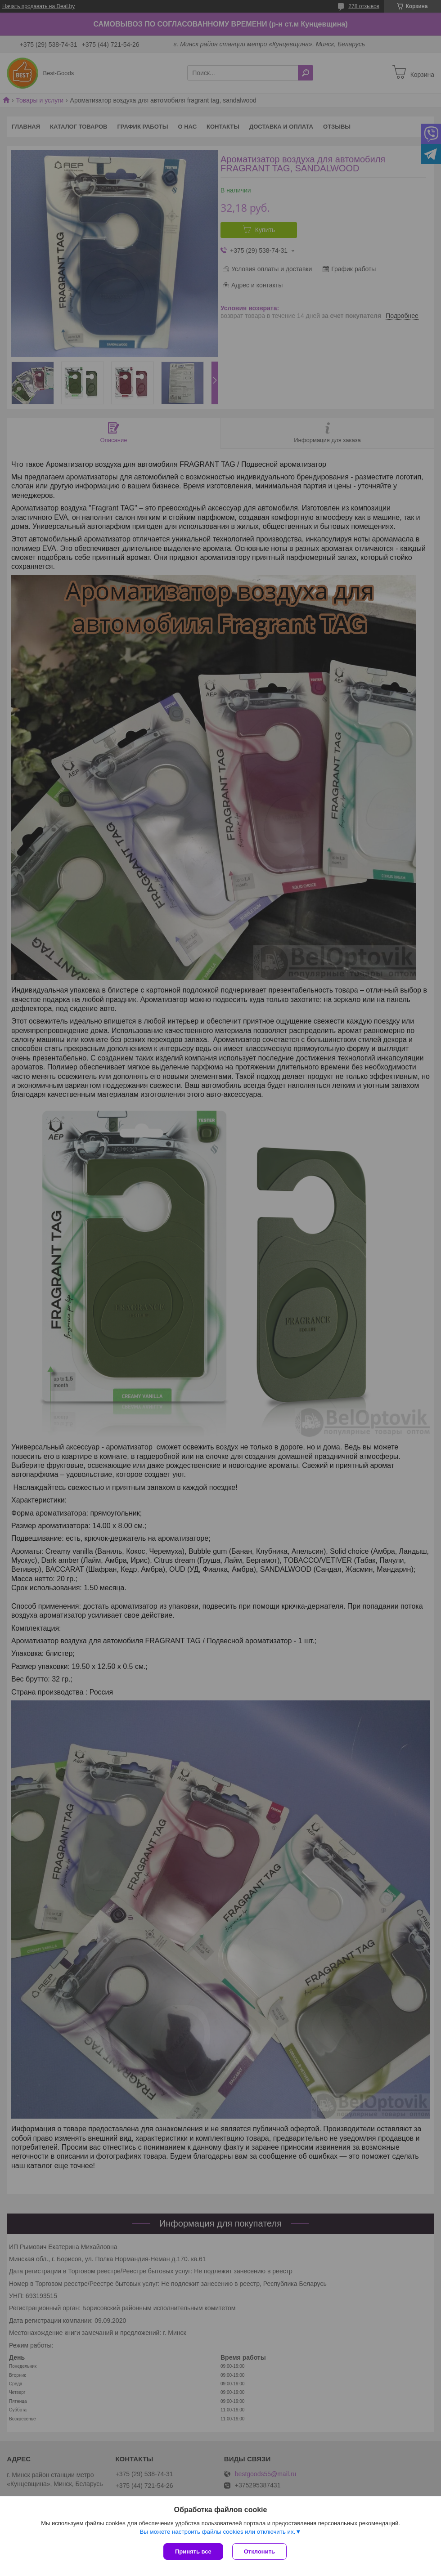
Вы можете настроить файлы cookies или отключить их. (217, 2531)
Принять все (193, 2551)
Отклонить (259, 2551)
